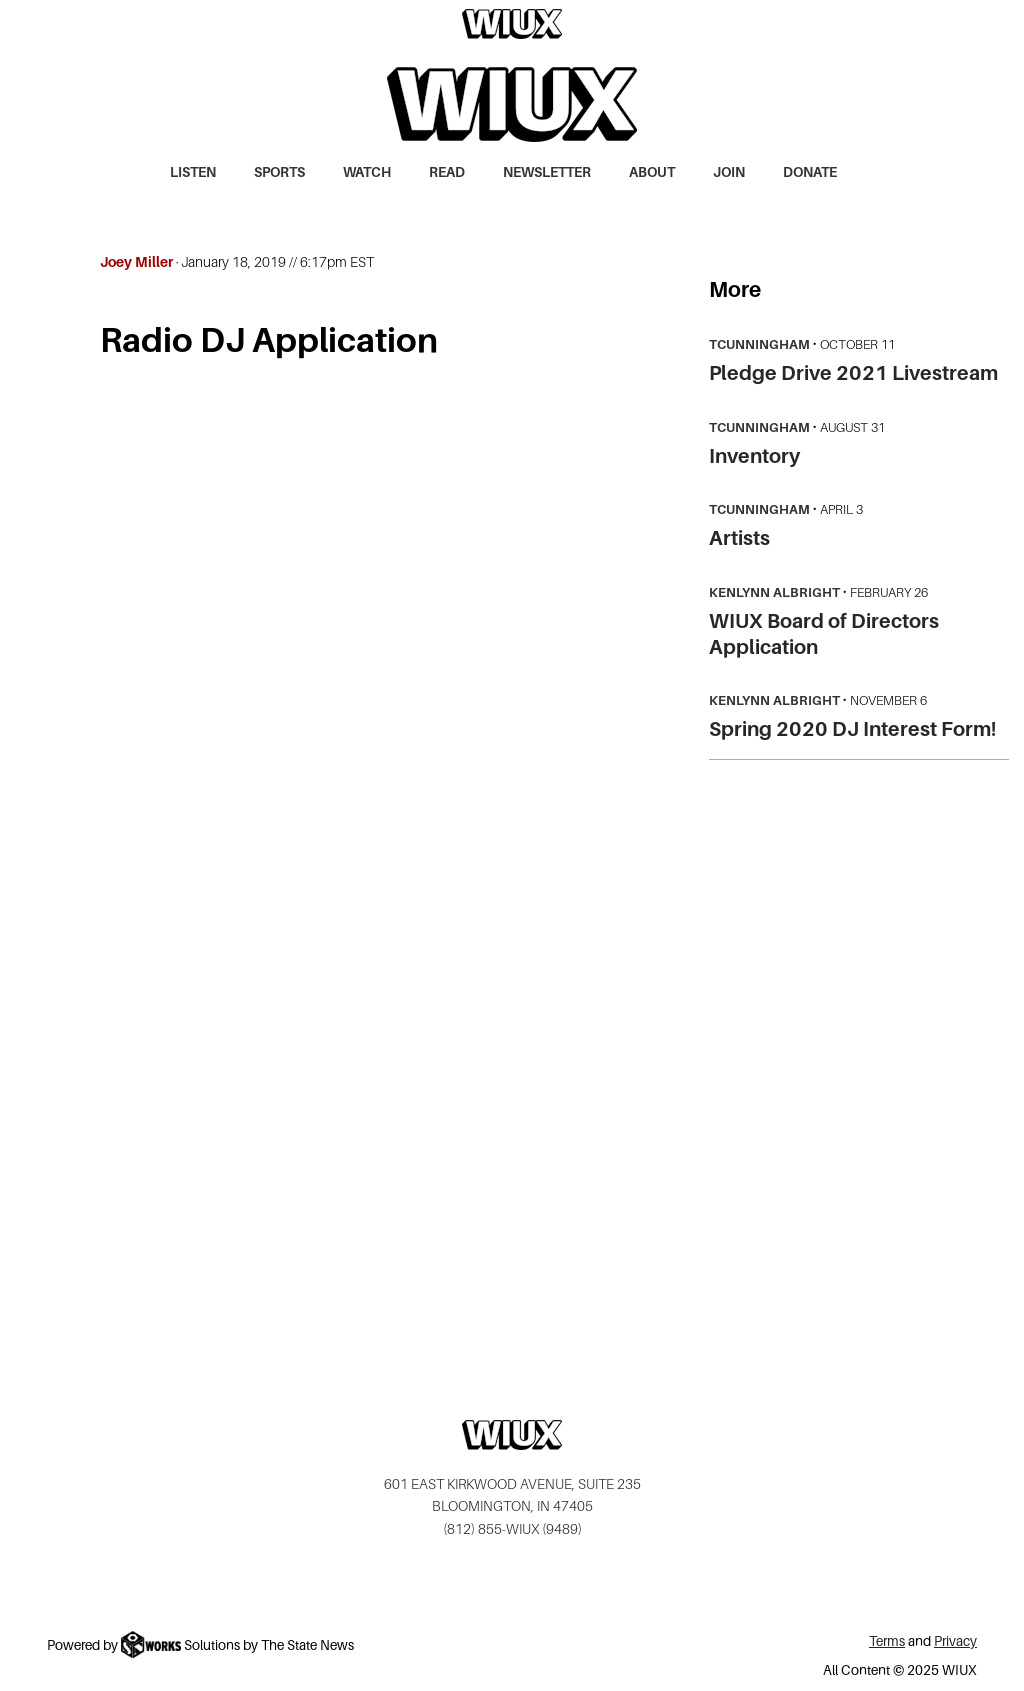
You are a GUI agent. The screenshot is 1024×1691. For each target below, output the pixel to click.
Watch (367, 172)
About (652, 172)
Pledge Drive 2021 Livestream (853, 373)
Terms (887, 1641)
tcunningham (759, 344)
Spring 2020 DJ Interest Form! (852, 729)
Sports (279, 172)
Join (729, 172)
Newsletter (547, 172)
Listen (193, 172)
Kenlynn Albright (774, 592)
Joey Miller (136, 262)
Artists (739, 538)
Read (447, 172)
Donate (810, 172)
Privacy (955, 1641)
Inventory (754, 456)
